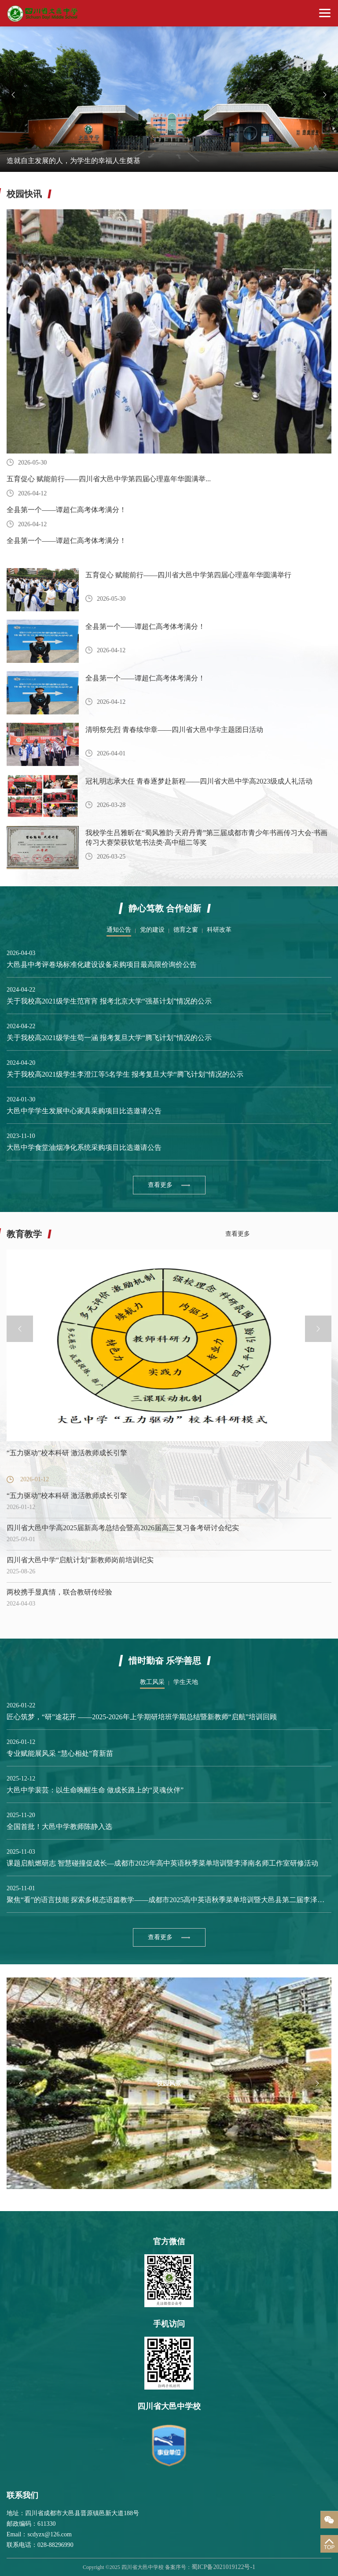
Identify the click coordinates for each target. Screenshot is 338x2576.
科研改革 (219, 929)
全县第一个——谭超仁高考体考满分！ (66, 509)
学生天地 (185, 1682)
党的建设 (152, 929)
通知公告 (119, 929)
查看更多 (160, 1185)
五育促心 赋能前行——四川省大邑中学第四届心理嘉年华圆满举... (109, 479)
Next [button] (325, 95)
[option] (169, 99)
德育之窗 (185, 929)
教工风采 (152, 1682)
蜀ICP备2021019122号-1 (223, 2567)
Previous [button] (13, 95)
